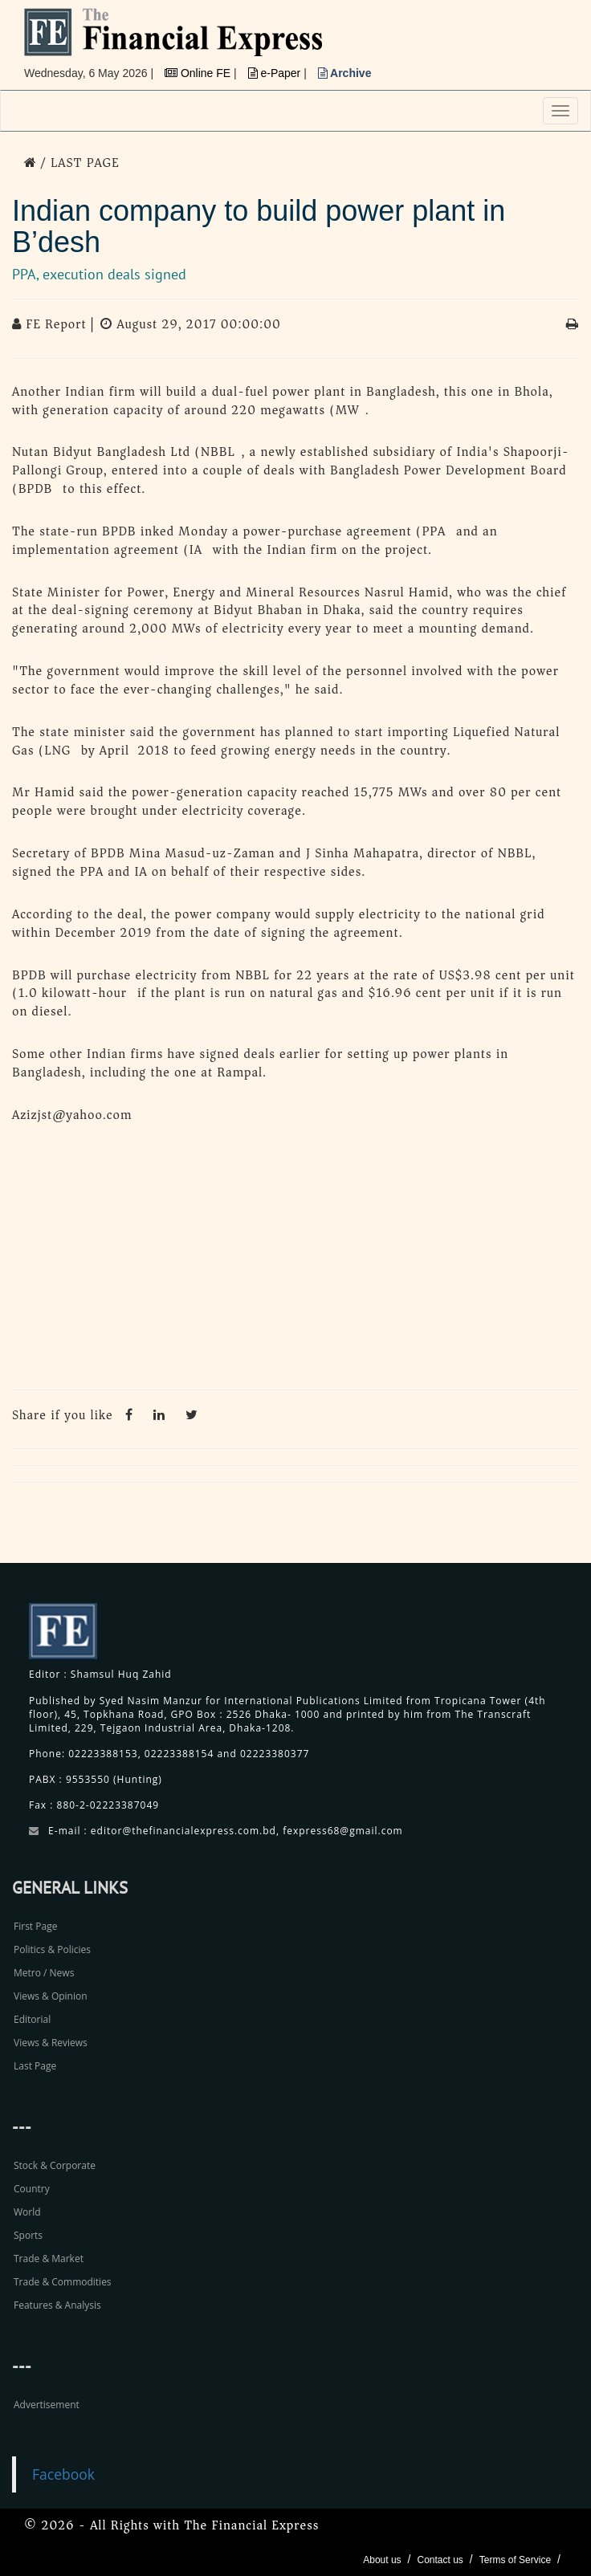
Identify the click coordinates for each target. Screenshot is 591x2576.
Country (32, 2189)
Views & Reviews (51, 2042)
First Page (35, 1926)
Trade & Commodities (63, 2282)
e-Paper (276, 73)
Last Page (35, 2066)
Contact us (440, 2560)
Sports (28, 2235)
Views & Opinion (51, 1996)
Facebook (63, 2474)
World (27, 2212)
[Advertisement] (295, 1261)
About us (382, 2560)
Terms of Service (515, 2560)
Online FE (199, 73)
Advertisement (46, 2404)
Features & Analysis (57, 2305)
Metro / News (44, 1973)
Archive (345, 73)
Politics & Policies (52, 1949)
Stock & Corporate (55, 2165)
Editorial (32, 2019)
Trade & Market (49, 2258)
